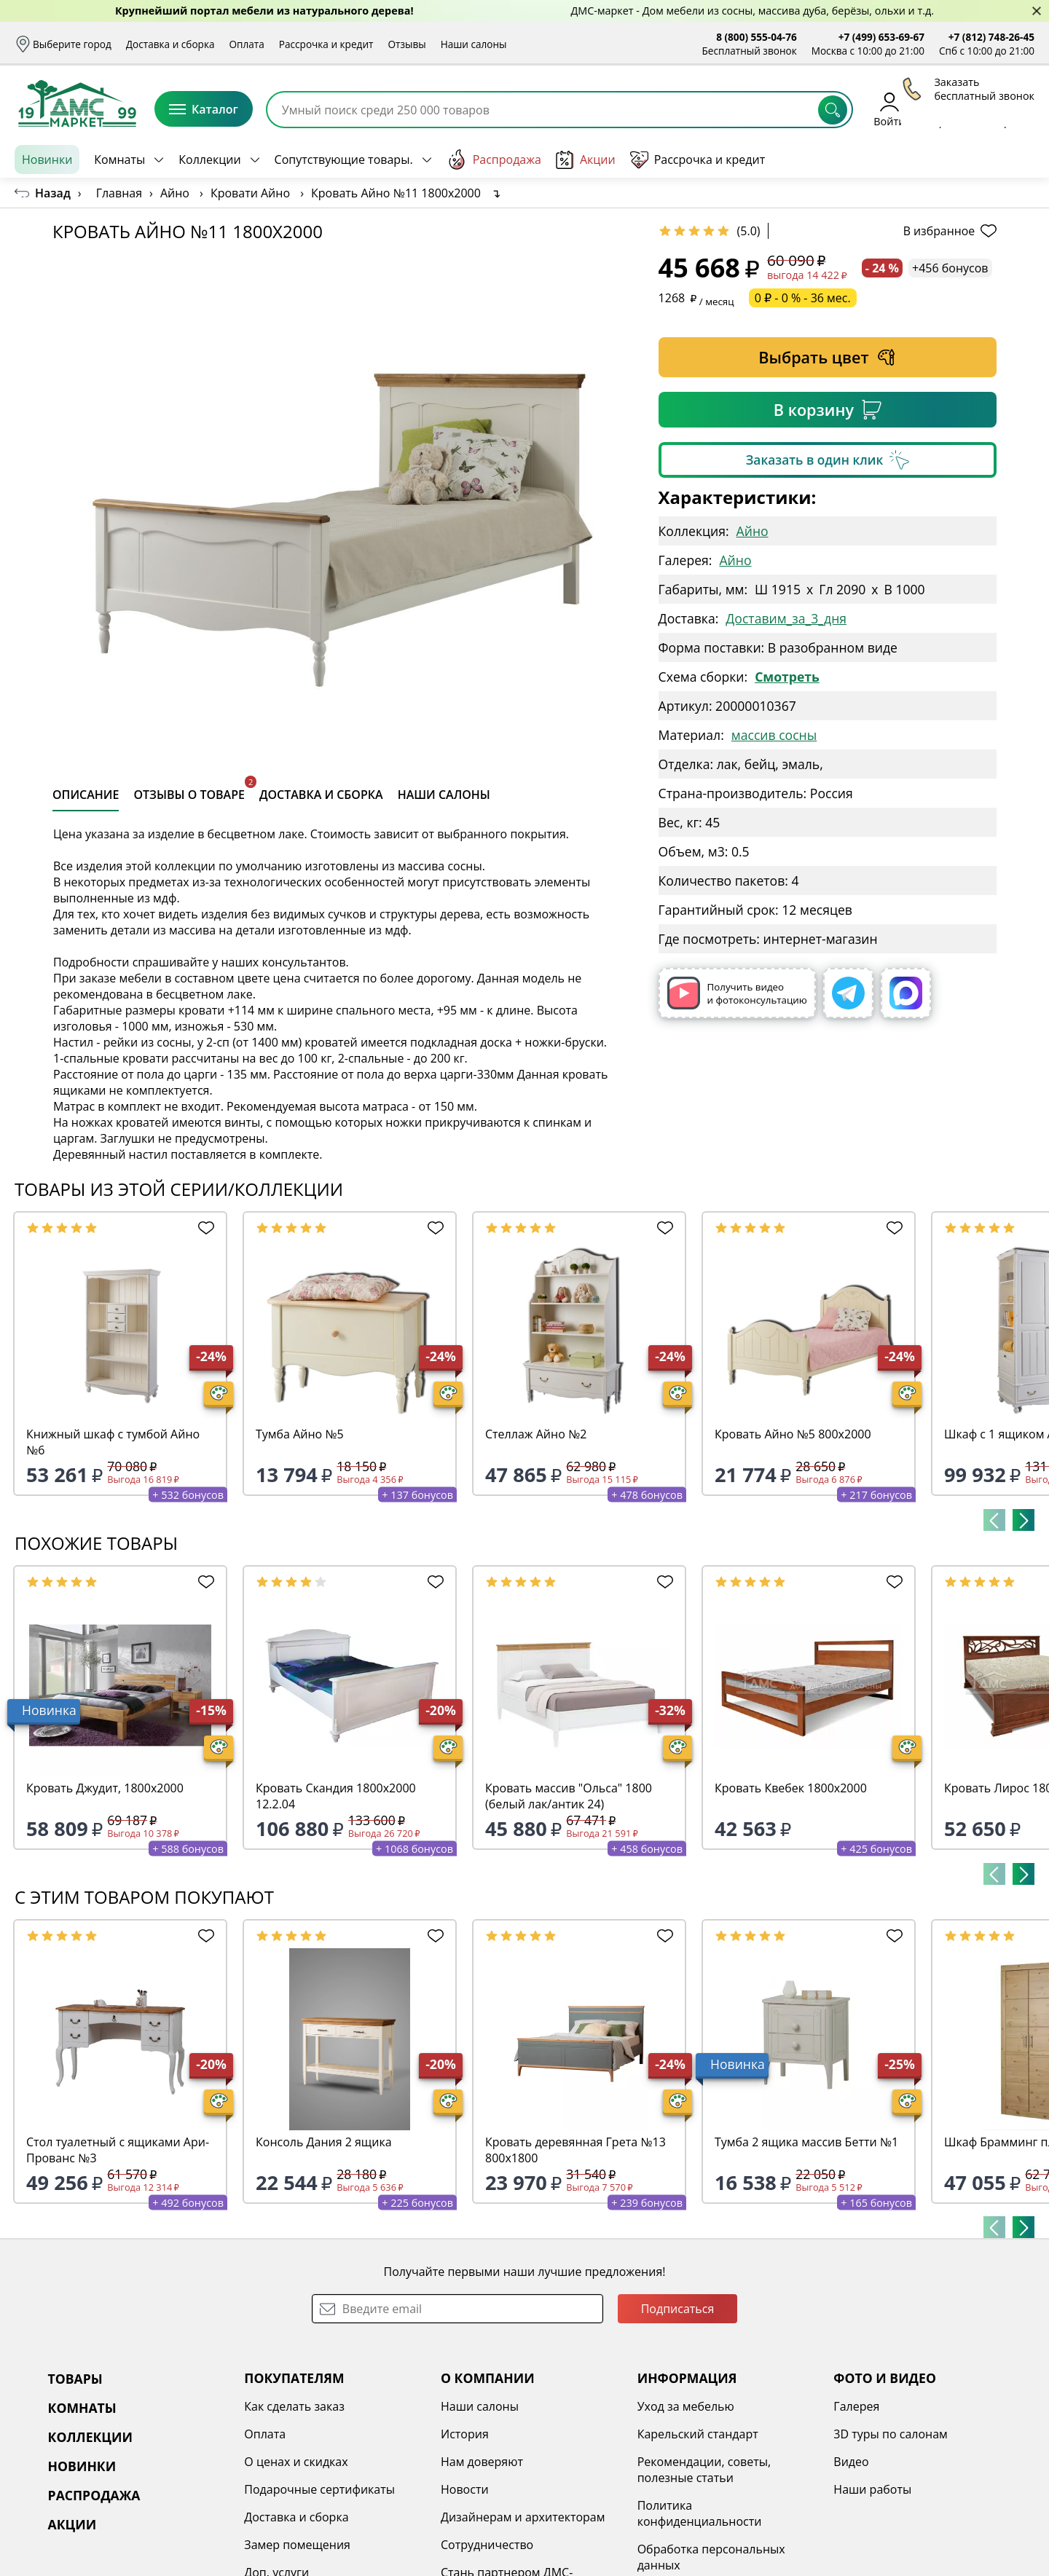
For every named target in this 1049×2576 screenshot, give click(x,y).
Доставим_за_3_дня (786, 618)
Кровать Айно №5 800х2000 (793, 1434)
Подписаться (678, 2309)
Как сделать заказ (294, 2406)
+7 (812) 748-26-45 (991, 37)
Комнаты (119, 159)
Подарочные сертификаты (319, 2489)
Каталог (203, 109)
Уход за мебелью (685, 2406)
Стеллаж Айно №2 (535, 1434)
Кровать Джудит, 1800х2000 (105, 1788)
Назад (53, 193)
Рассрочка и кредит (326, 44)
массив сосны (774, 735)
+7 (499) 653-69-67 (881, 37)
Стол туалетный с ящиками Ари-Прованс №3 (117, 2150)
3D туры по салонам (890, 2434)
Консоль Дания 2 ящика (324, 2142)
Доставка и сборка (170, 44)
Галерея (856, 2406)
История (465, 2434)
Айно (752, 531)
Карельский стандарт (697, 2434)
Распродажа (494, 159)
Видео (850, 2462)
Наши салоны (474, 44)
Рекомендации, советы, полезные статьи (704, 2470)
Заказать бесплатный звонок (967, 159)
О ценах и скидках (295, 2462)
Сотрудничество (487, 2545)
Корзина (1012, 109)
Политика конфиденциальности (699, 2513)
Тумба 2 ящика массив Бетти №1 (806, 2142)
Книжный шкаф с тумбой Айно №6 (113, 1442)
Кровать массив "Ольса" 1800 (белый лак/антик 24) (568, 1796)
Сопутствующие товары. (344, 159)
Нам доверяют (482, 2462)
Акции (586, 160)
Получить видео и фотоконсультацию (737, 993)
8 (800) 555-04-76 (756, 37)
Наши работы (872, 2489)
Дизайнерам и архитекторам (523, 2517)
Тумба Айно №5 (300, 1434)
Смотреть (787, 676)
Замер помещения (297, 2545)
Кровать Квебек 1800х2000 (791, 1788)
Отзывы (406, 44)
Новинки (47, 159)
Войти (889, 109)
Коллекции (209, 159)
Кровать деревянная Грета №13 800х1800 (575, 2150)
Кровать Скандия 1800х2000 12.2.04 (336, 1796)
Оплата (246, 44)
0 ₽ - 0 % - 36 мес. (803, 298)
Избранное (947, 109)
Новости (465, 2489)
